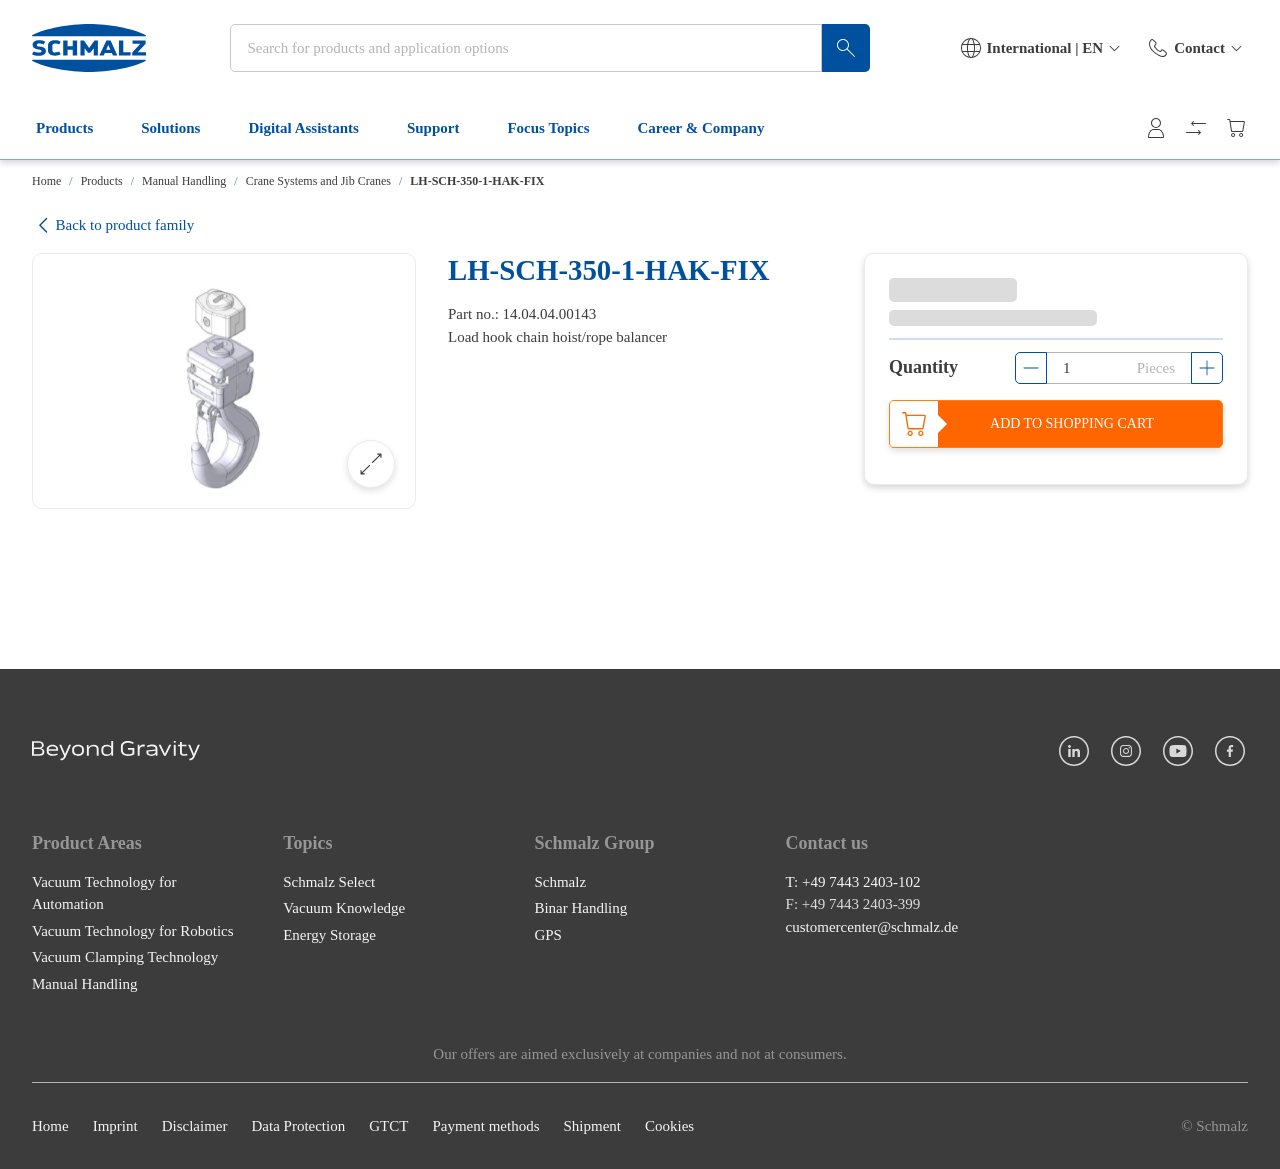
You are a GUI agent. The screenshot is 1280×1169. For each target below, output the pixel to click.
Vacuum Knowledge (344, 908)
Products (76, 128)
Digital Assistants (315, 128)
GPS (548, 935)
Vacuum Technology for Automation (104, 893)
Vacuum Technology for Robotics (133, 931)
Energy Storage (329, 935)
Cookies (669, 1126)
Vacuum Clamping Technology (125, 957)
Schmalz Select (329, 882)
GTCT (388, 1126)
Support (445, 128)
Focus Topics (560, 128)
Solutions (182, 128)
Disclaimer (195, 1126)
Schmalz (560, 882)
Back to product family (113, 225)
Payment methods (485, 1126)
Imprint (115, 1126)
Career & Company (713, 128)
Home (46, 181)
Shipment (592, 1126)
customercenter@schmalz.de (872, 927)
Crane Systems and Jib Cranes (318, 181)
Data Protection (298, 1126)
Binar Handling (580, 908)
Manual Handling (184, 181)
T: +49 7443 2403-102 (853, 882)
